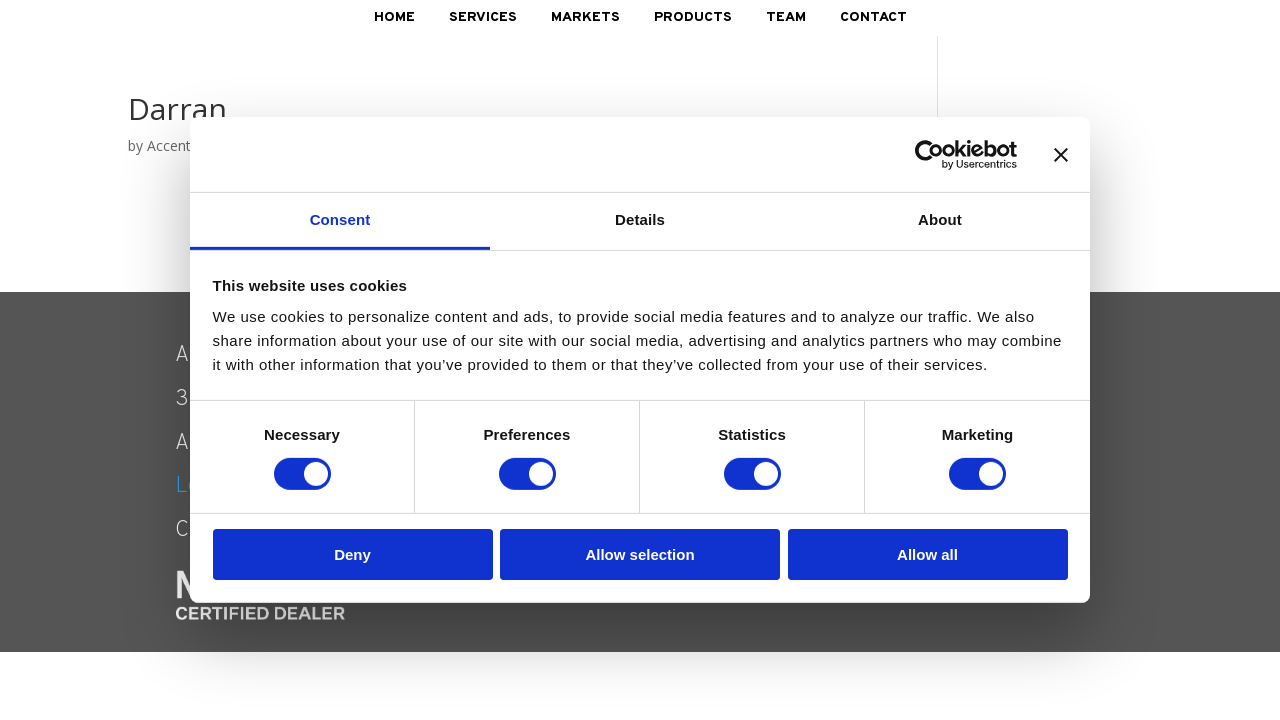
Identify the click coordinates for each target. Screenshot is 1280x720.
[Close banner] (1061, 154)
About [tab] (940, 219)
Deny (352, 554)
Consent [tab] (340, 219)
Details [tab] (640, 219)
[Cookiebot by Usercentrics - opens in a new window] (929, 154)
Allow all (927, 554)
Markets (585, 17)
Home (394, 17)
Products (693, 17)
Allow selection (639, 554)
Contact (873, 17)
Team (786, 17)
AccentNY (178, 145)
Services (483, 17)
